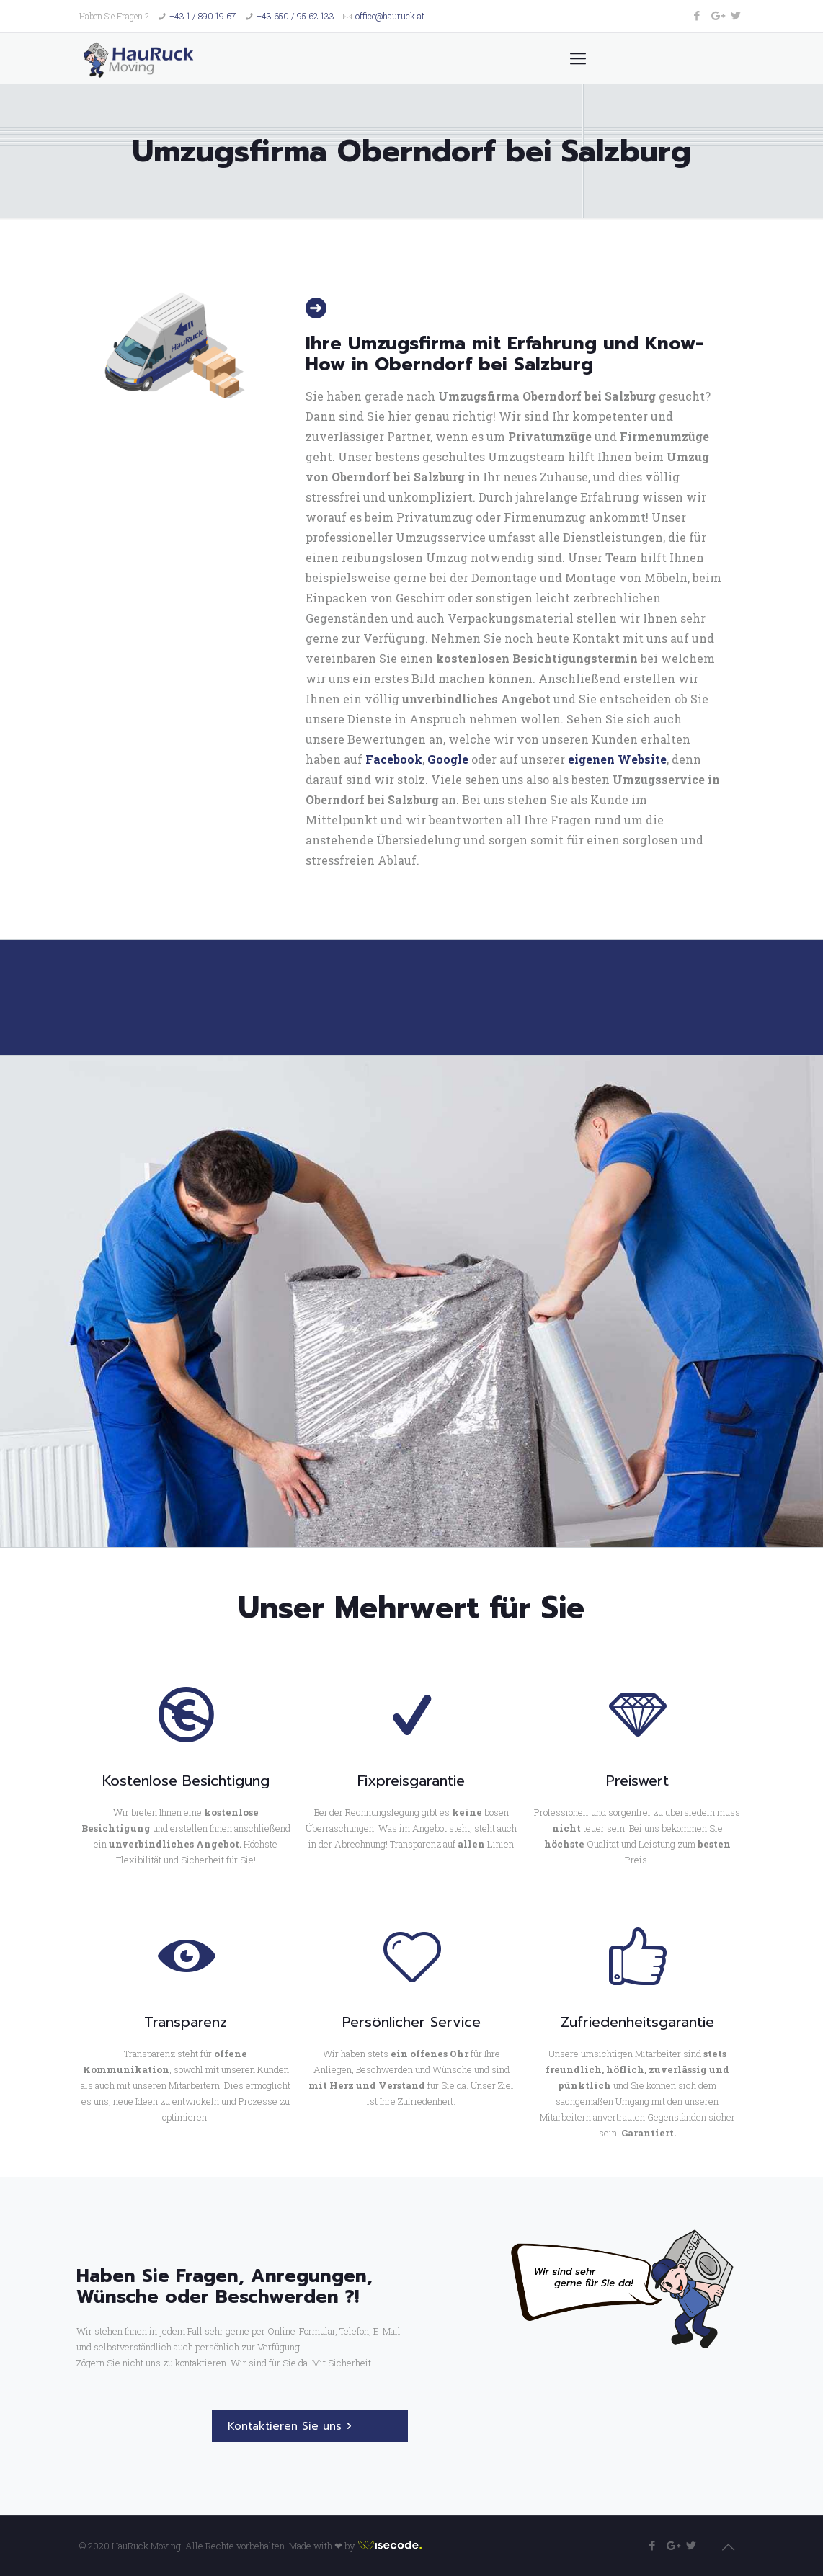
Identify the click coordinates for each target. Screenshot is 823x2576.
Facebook (393, 759)
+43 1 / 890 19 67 (202, 16)
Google (447, 759)
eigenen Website (617, 759)
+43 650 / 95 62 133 (295, 16)
